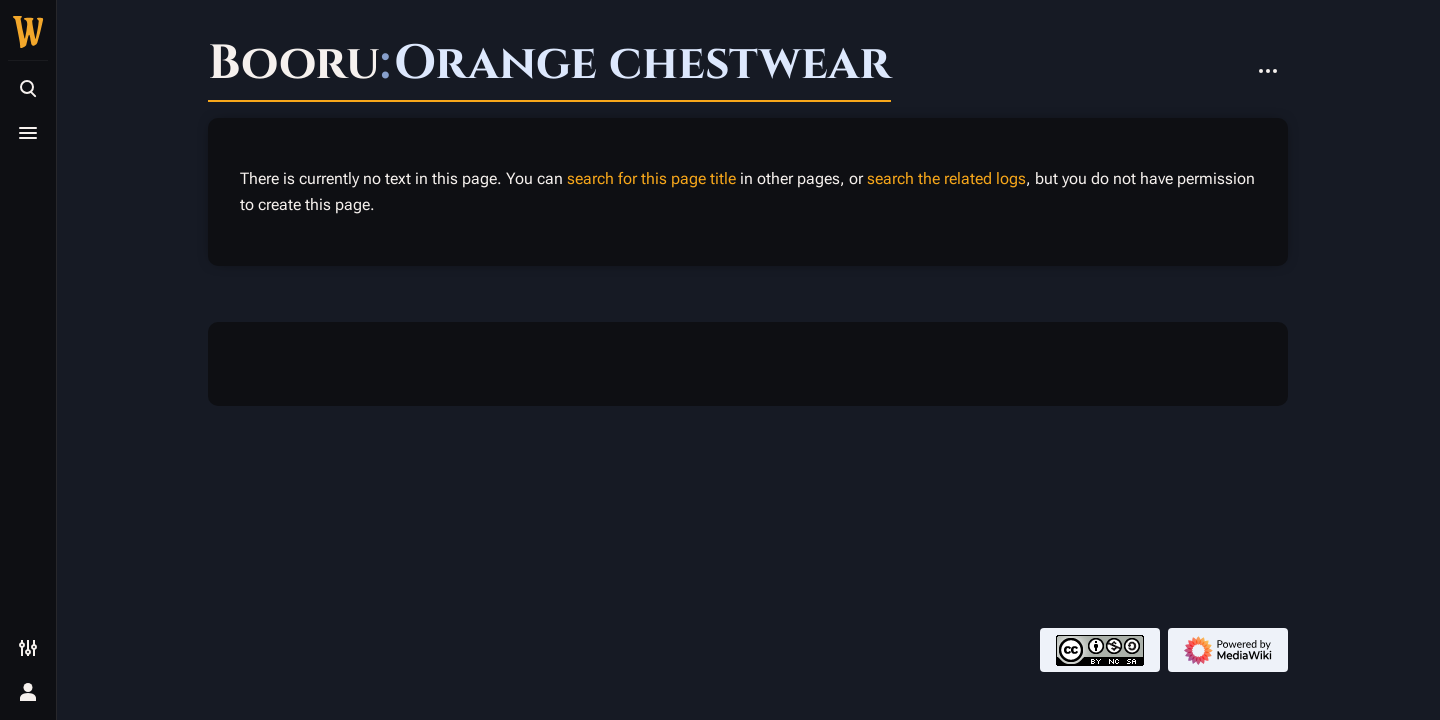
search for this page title (651, 178)
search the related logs (946, 178)
